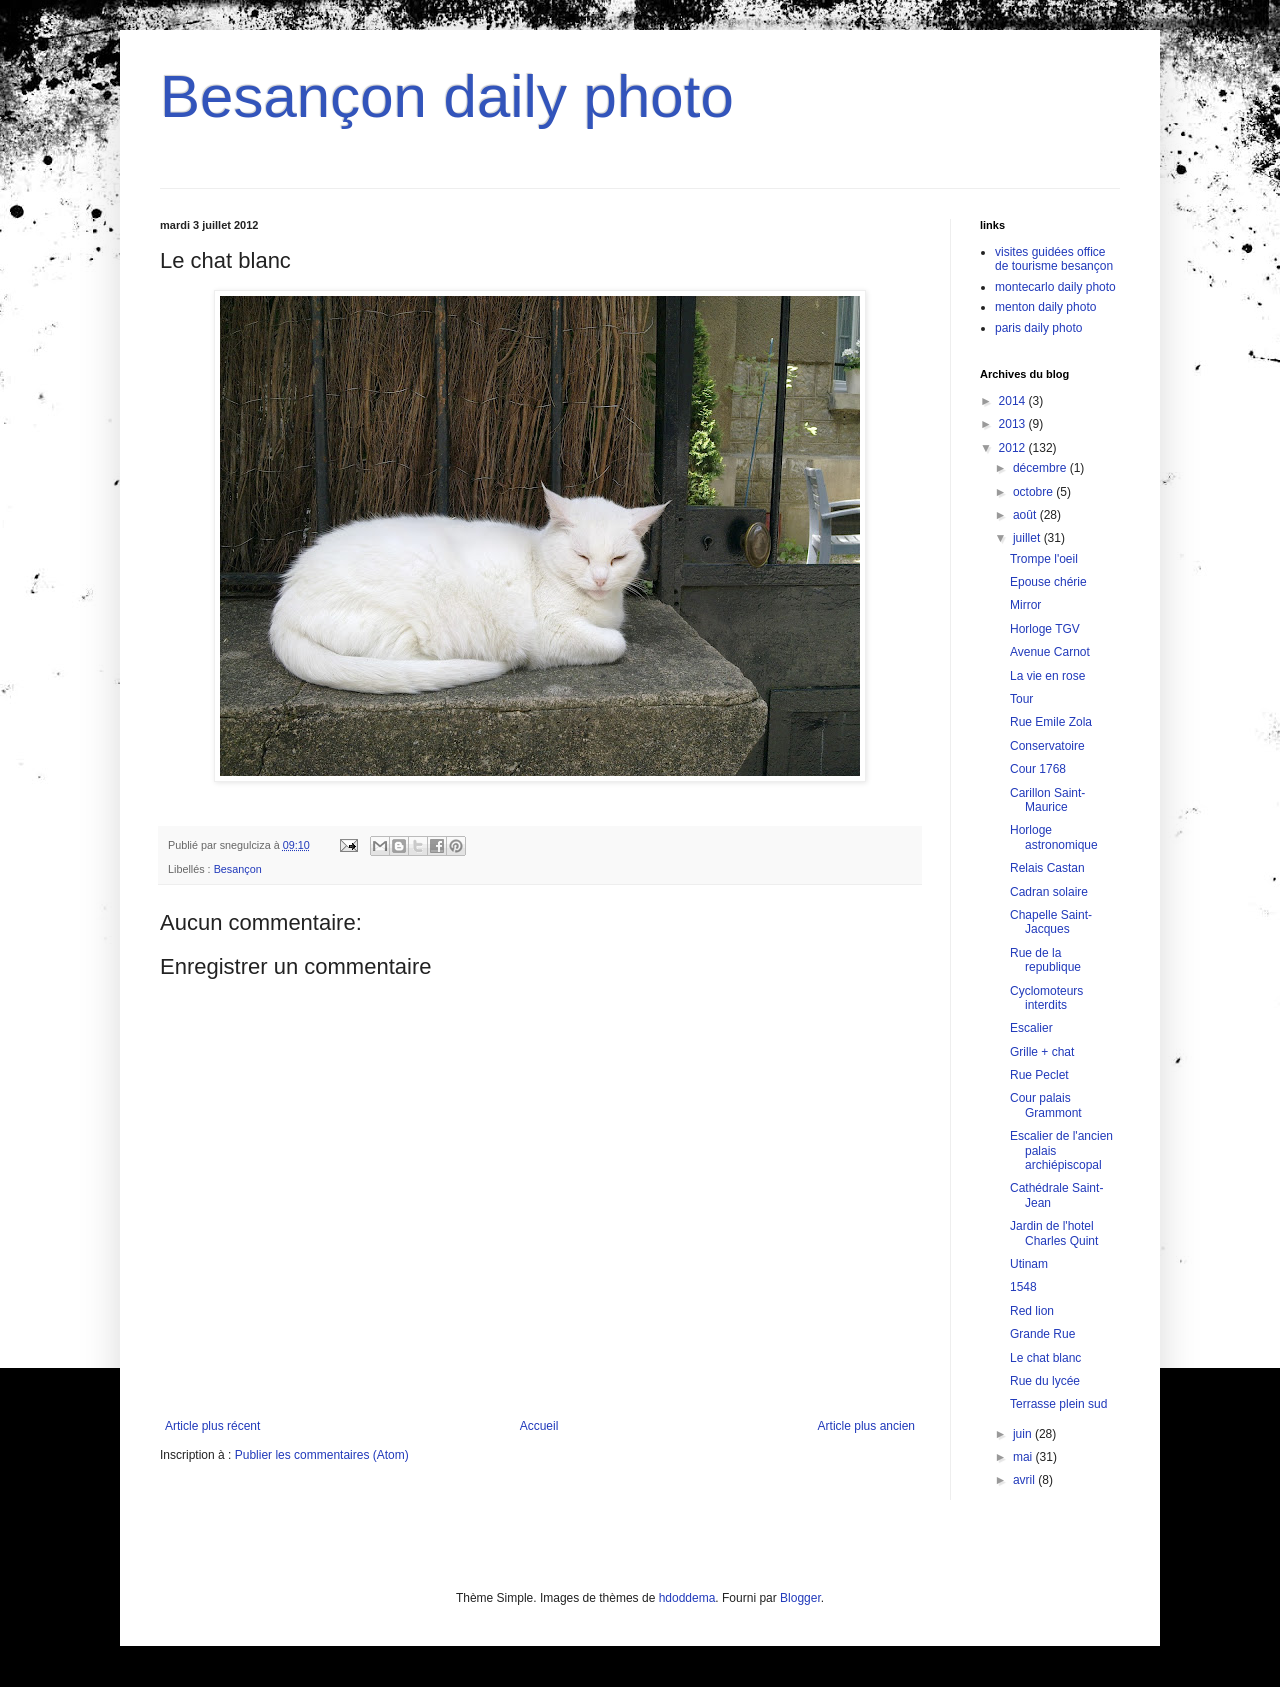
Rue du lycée (1045, 1381)
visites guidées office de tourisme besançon (1054, 259)
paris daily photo (1038, 328)
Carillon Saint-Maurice (1047, 800)
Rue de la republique (1045, 960)
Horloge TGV (1045, 629)
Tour (1021, 699)
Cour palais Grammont (1046, 1105)
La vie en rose (1047, 676)
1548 (1023, 1287)
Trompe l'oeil (1044, 559)
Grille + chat (1042, 1052)
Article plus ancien (866, 1426)
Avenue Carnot (1050, 652)
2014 (1014, 401)
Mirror (1025, 605)
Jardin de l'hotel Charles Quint (1054, 1233)
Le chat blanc (1045, 1358)
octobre (1034, 492)
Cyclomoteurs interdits (1046, 998)
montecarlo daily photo (1055, 287)
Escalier (1031, 1028)
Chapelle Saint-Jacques (1051, 922)
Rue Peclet (1039, 1075)
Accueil (539, 1426)
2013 (1014, 424)
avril (1025, 1480)
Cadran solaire (1049, 892)
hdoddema (687, 1598)
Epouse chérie (1048, 582)
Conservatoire (1047, 746)
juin (1024, 1434)
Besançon (238, 869)
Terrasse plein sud (1058, 1404)
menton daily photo (1045, 307)
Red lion (1032, 1311)
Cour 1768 (1038, 769)
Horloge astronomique (1054, 837)
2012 (1014, 448)
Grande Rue (1042, 1334)
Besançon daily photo (447, 96)
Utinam (1029, 1264)
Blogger (800, 1598)
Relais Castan (1047, 868)
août (1026, 515)
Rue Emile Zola (1051, 722)
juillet (1028, 538)
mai (1024, 1457)
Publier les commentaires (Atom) (322, 1455)
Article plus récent (212, 1426)
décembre (1041, 468)
